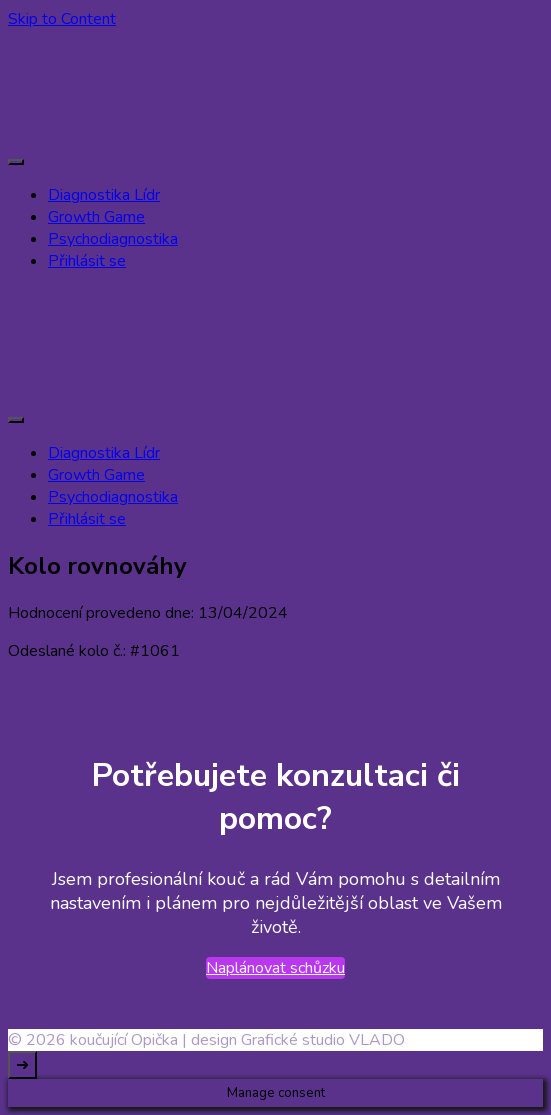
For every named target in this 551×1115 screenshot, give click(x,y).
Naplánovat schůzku (275, 968)
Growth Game (96, 217)
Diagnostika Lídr (104, 195)
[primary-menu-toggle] (16, 162)
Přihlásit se (87, 261)
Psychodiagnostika (113, 239)
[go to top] (22, 1065)
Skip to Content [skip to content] (62, 19)
